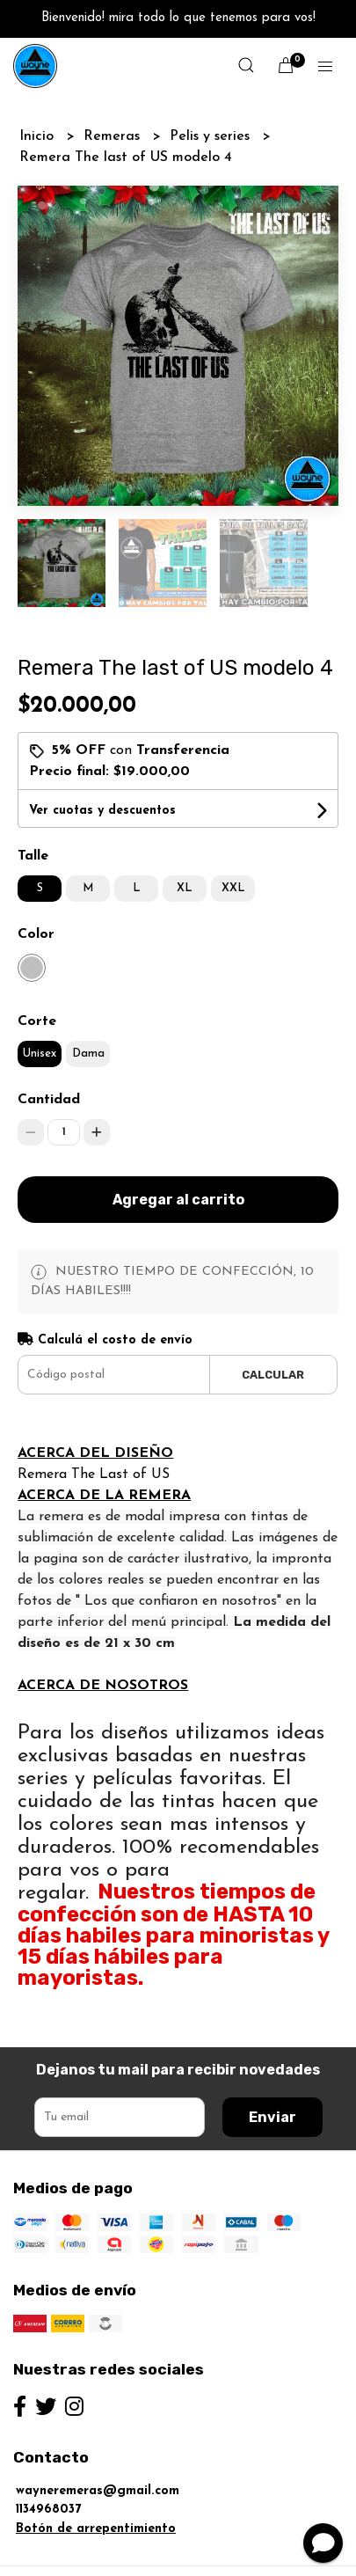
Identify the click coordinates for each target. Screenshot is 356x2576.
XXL (233, 888)
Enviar (272, 2117)
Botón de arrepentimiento (96, 2529)
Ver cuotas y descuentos (102, 810)
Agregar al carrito (178, 1199)
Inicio (38, 136)
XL (185, 888)
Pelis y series (212, 136)
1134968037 (48, 2509)
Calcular (273, 1374)
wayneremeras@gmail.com (97, 2491)
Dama (88, 1053)
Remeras (114, 136)
